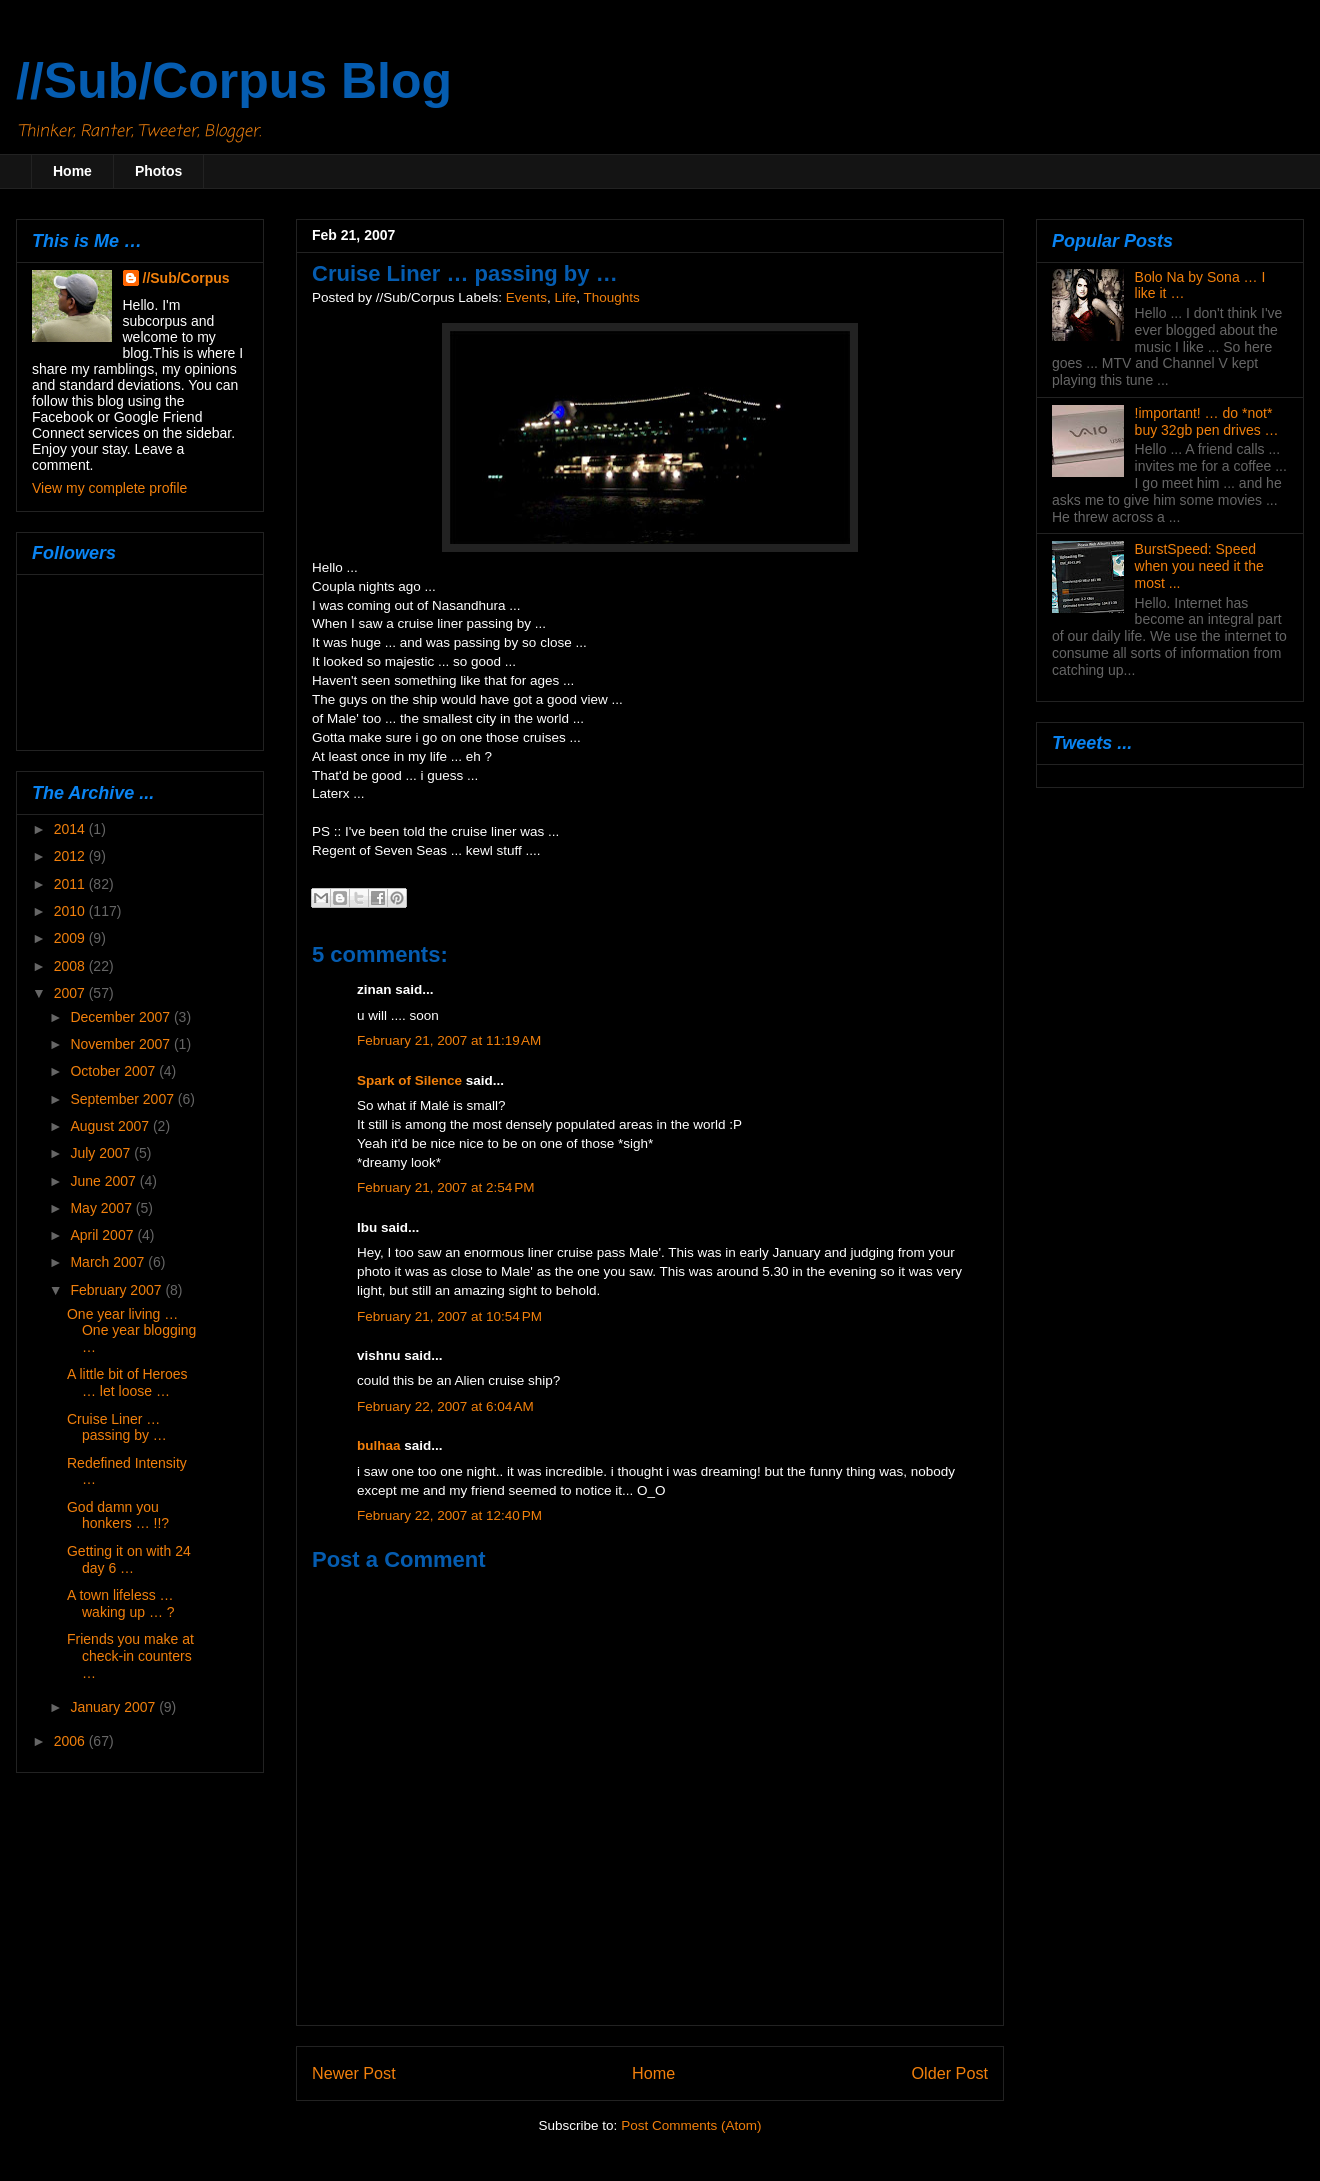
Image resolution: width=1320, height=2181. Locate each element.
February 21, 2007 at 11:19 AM (449, 1040)
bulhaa (379, 1445)
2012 (71, 856)
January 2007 (114, 1707)
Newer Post (354, 2073)
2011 (71, 884)
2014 (71, 829)
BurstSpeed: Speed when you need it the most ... (1199, 566)
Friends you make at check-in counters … (130, 1656)
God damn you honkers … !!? (118, 1515)
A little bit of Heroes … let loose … (127, 1382)
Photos (158, 171)
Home (72, 171)
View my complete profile (109, 488)
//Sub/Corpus (186, 278)
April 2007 (103, 1235)
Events (526, 297)
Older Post (950, 2073)
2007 (71, 993)
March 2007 (109, 1262)
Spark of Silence (409, 1080)
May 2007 (102, 1208)
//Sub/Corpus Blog (234, 81)
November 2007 (122, 1044)
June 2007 (104, 1181)
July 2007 (102, 1153)
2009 (71, 938)
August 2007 (111, 1126)
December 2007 (122, 1017)
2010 (71, 911)
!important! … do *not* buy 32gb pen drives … (1207, 421)
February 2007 (117, 1290)
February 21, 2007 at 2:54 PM (445, 1187)
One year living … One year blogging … (131, 1331)
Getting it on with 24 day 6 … (129, 1559)
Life (565, 297)
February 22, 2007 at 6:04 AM (445, 1406)
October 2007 (114, 1071)
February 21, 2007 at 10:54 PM (449, 1316)
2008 (71, 966)
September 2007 (123, 1099)
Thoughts (612, 297)
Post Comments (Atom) (691, 2125)
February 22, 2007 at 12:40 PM (449, 1515)
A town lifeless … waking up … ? (121, 1603)
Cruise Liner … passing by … (117, 1427)
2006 (71, 1741)
